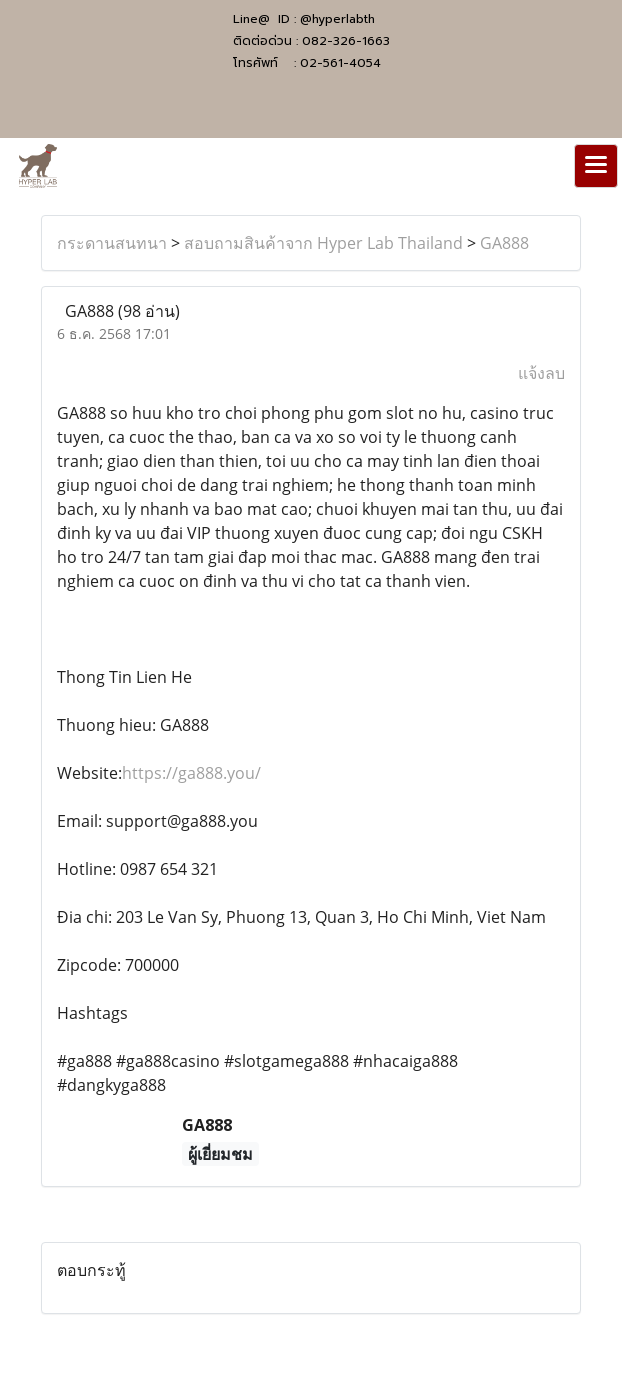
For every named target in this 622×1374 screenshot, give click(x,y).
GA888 (504, 243)
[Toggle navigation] (596, 166)
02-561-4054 (340, 63)
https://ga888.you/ (191, 773)
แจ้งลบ (541, 373)
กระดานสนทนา (112, 243)
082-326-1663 (346, 41)
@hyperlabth (337, 19)
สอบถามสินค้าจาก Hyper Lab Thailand (323, 243)
